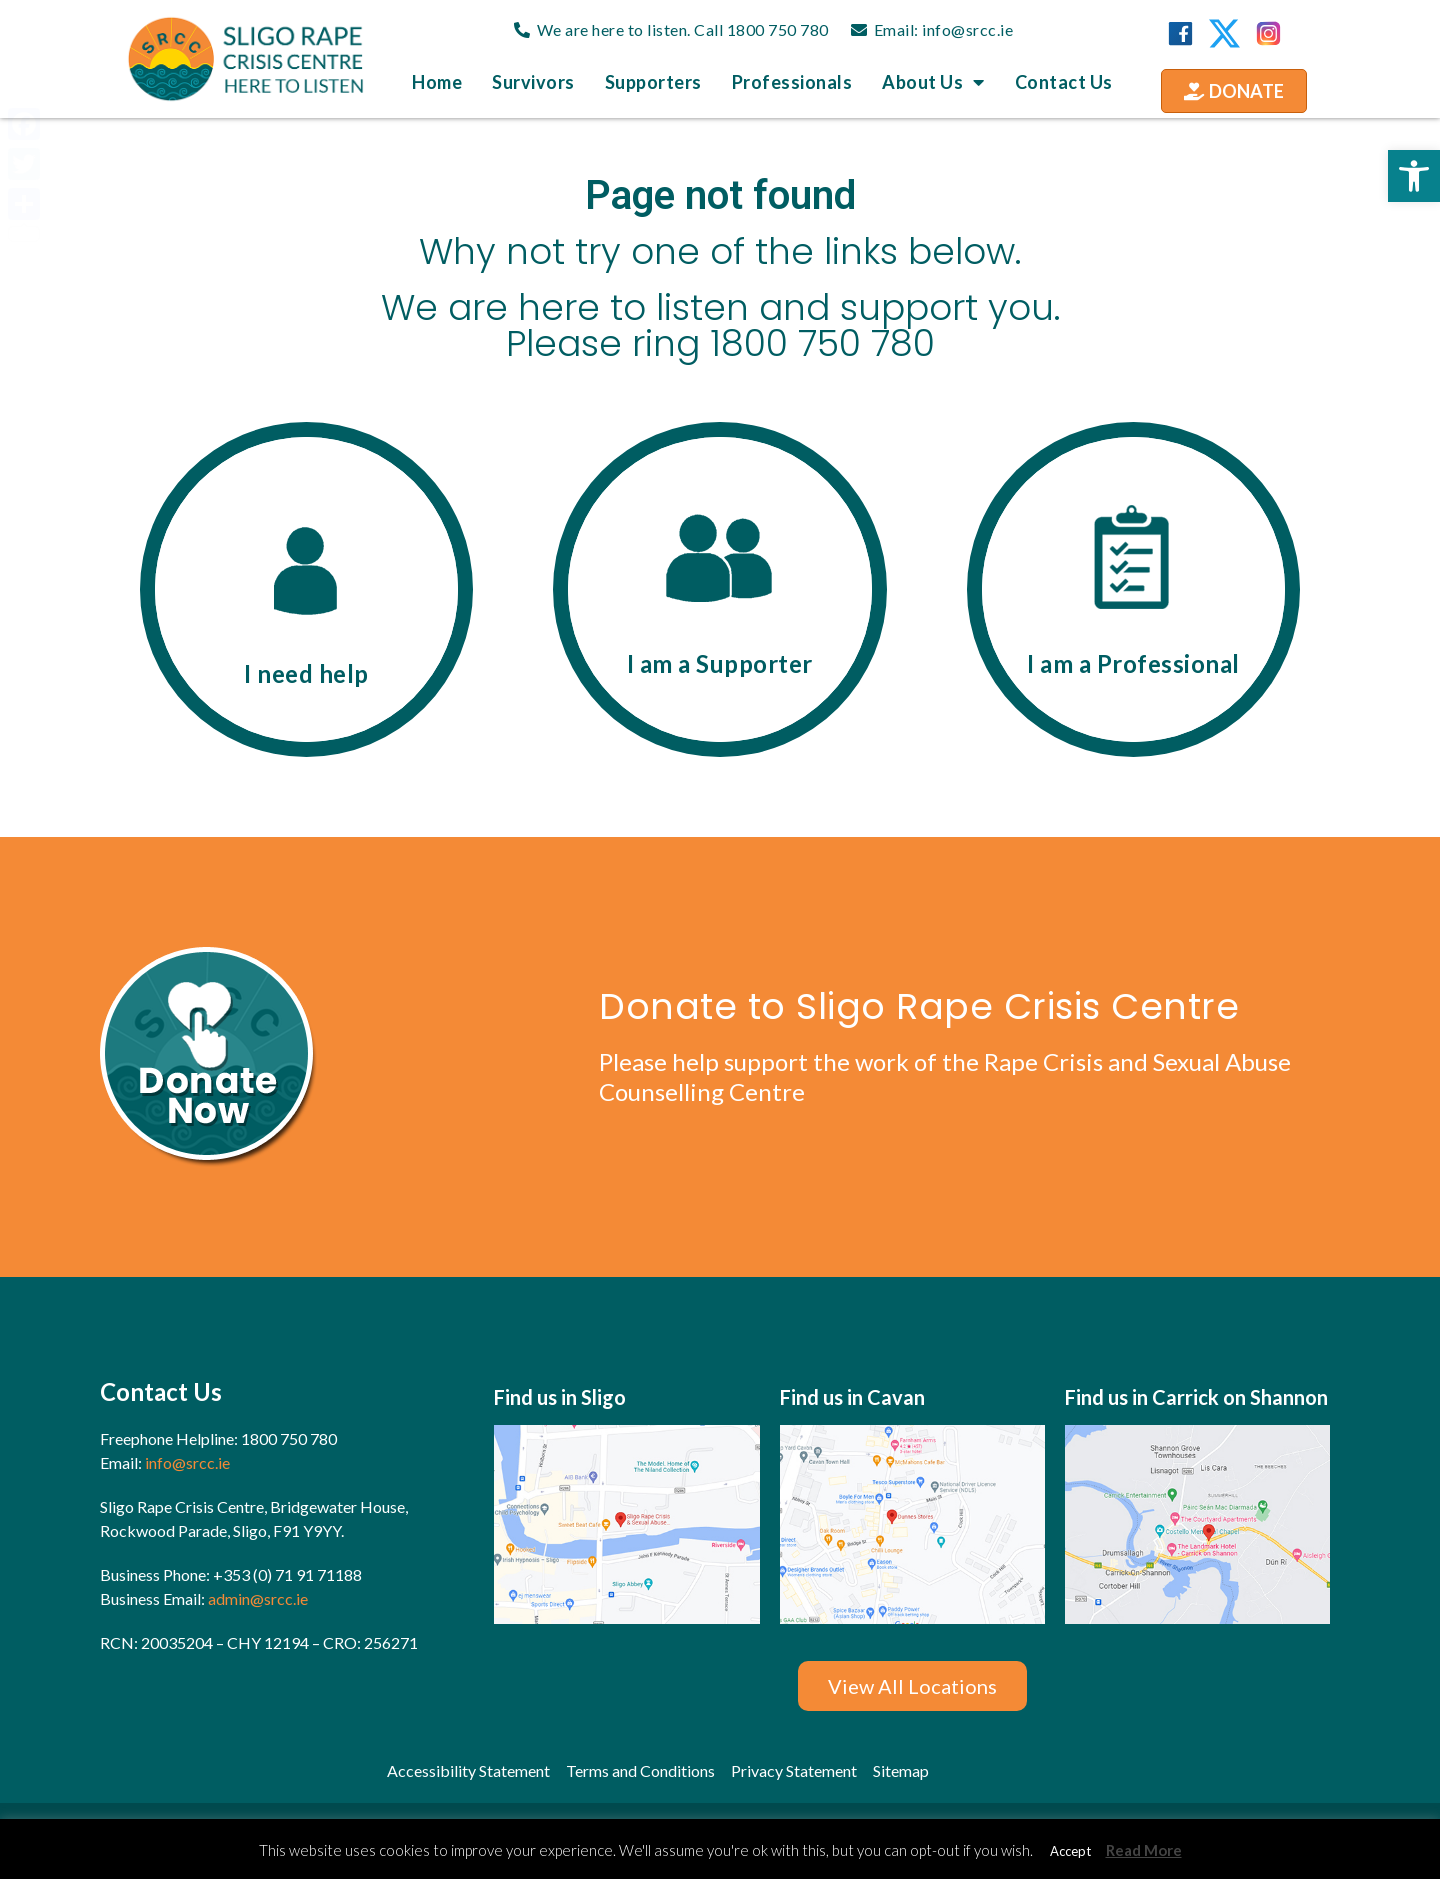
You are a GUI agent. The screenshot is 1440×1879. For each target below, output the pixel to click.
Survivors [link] (533, 82)
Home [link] (437, 82)
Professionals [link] (792, 82)
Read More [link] (1144, 1850)
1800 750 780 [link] (778, 29)
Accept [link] (1070, 1851)
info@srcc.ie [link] (967, 29)
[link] (1414, 176)
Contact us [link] (1064, 82)
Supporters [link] (653, 82)
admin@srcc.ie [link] (258, 1598)
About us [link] (933, 82)
